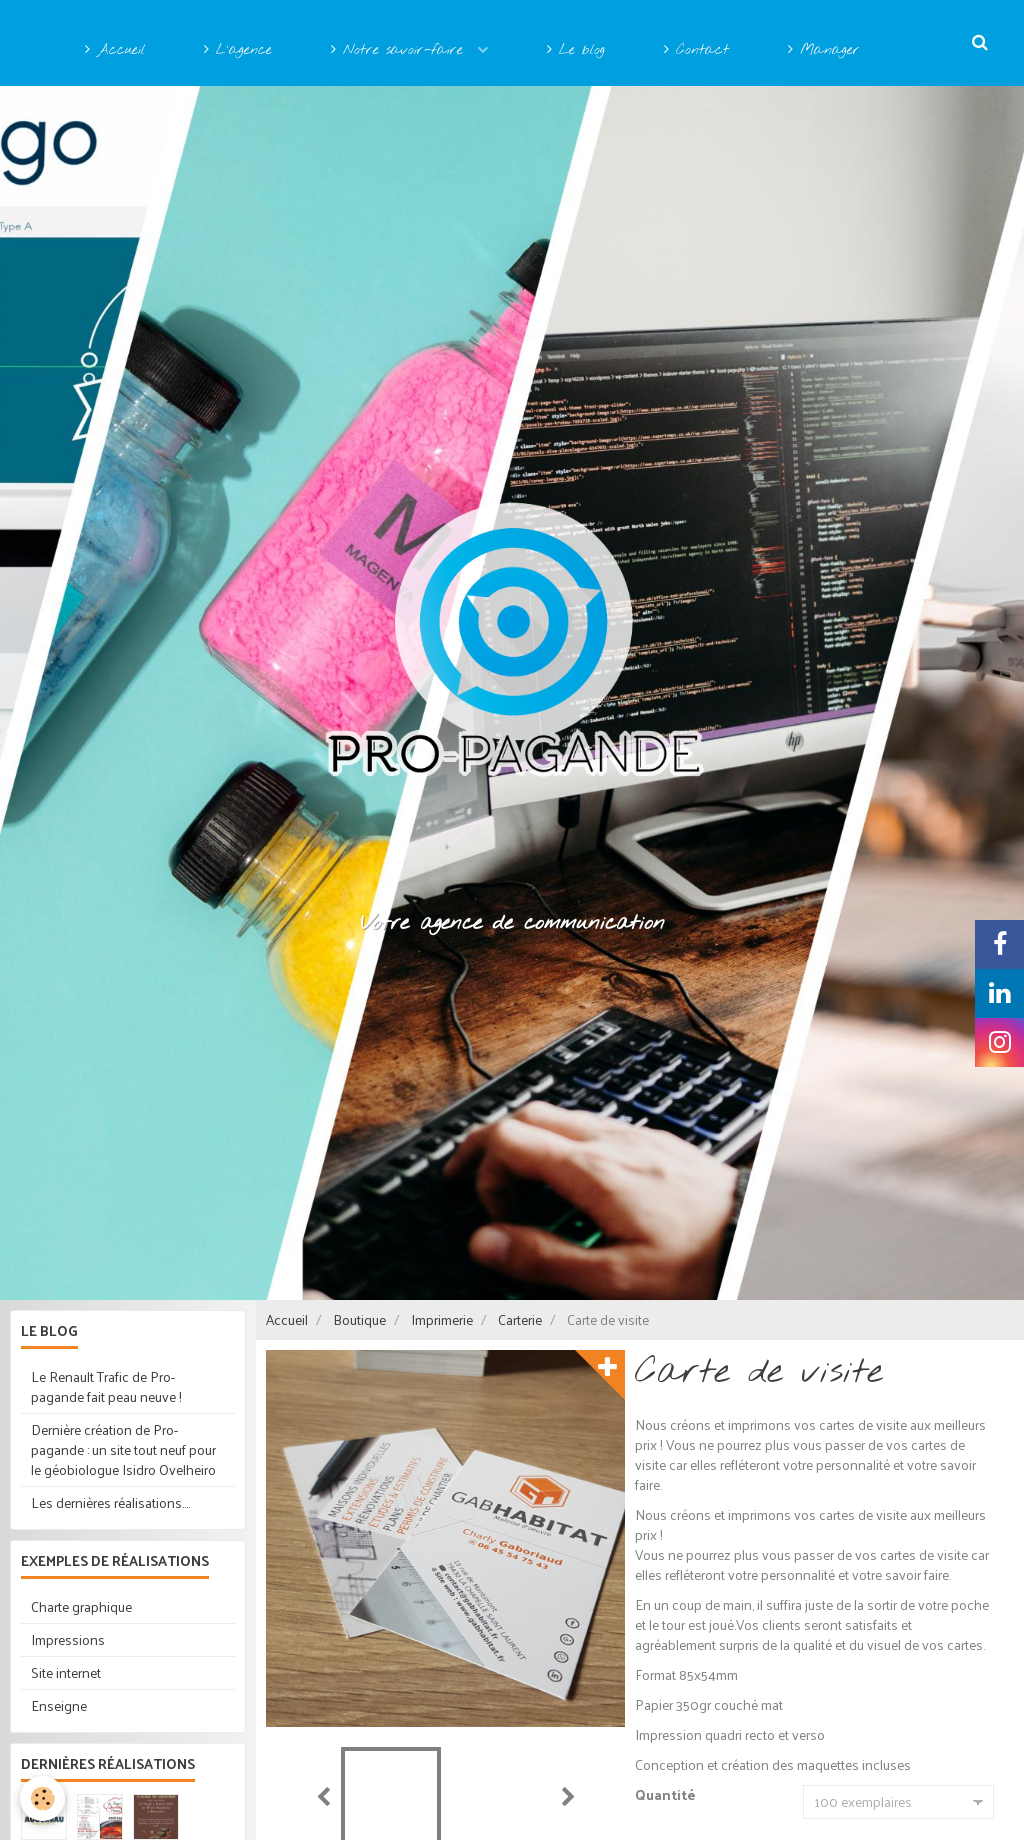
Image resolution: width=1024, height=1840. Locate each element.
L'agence (238, 50)
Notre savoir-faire (400, 50)
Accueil (115, 50)
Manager (824, 50)
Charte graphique (81, 1606)
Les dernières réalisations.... (110, 1502)
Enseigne (59, 1705)
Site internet (66, 1672)
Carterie (520, 1319)
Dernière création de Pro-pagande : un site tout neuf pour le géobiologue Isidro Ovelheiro (123, 1449)
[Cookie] (42, 1798)
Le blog (576, 50)
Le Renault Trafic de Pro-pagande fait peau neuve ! (106, 1386)
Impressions (68, 1639)
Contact (696, 50)
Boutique (359, 1319)
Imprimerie (442, 1319)
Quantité (665, 1796)
